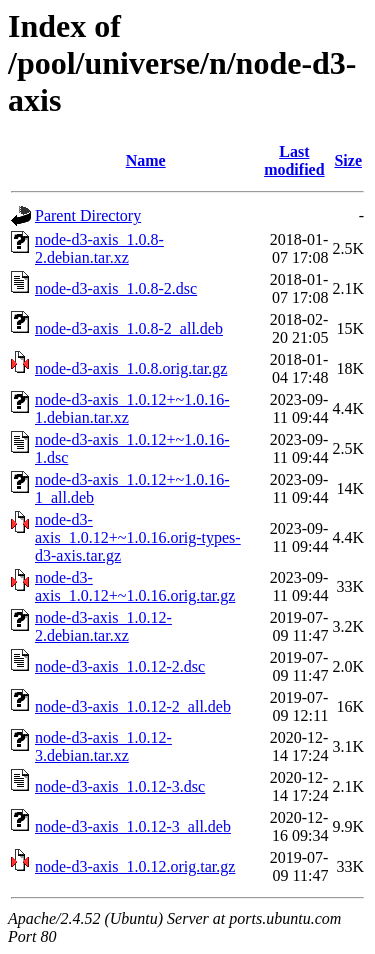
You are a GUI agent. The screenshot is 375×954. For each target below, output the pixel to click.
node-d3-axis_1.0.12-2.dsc (120, 666)
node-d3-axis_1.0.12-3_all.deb (133, 826)
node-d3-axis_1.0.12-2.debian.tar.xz (103, 626)
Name (146, 160)
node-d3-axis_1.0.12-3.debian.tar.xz (103, 746)
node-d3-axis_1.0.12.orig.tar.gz (135, 866)
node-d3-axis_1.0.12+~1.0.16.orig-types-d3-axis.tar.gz (138, 537)
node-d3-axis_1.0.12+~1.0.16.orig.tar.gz (135, 586)
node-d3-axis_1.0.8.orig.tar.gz (131, 368)
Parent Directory (88, 215)
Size (348, 160)
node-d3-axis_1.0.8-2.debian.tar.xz (99, 248)
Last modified (294, 160)
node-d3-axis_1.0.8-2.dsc (116, 288)
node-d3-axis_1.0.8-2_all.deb (129, 328)
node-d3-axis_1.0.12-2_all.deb (133, 706)
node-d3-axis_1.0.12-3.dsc (120, 786)
